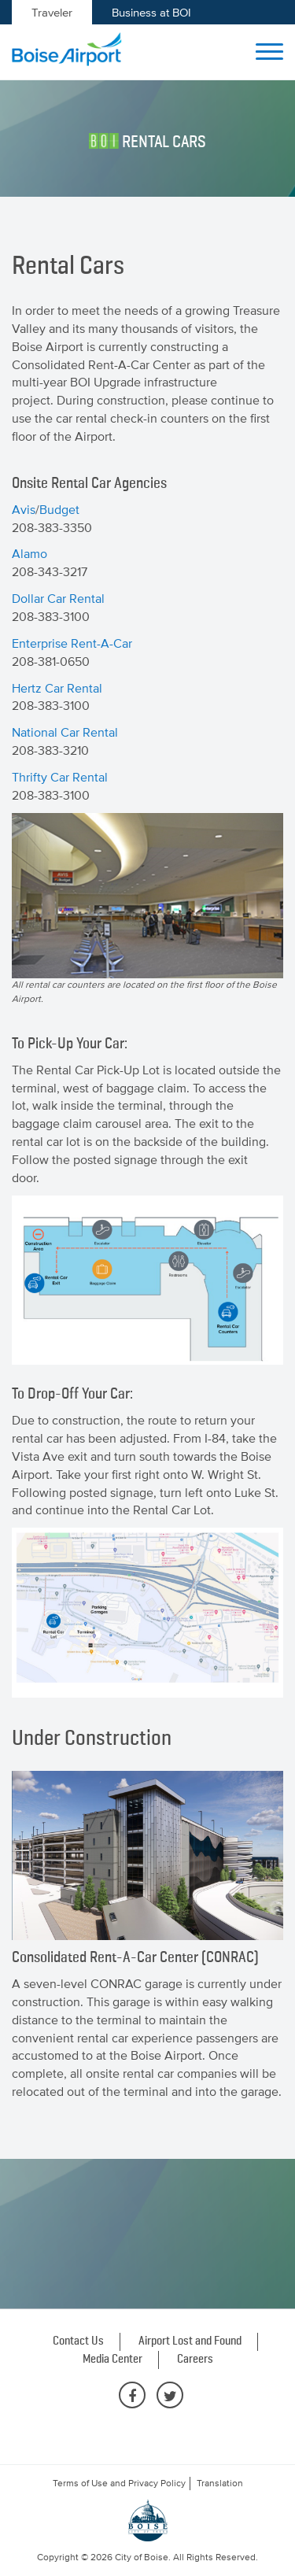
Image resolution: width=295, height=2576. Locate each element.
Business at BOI (151, 12)
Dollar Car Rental (58, 598)
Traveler (51, 12)
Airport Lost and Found (190, 2341)
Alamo (29, 553)
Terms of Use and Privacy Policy (119, 2483)
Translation (220, 2483)
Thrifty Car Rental (60, 777)
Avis (23, 509)
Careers (195, 2359)
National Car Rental (65, 732)
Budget (59, 509)
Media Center (112, 2359)
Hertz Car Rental (57, 688)
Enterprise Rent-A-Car (72, 643)
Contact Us (78, 2341)
